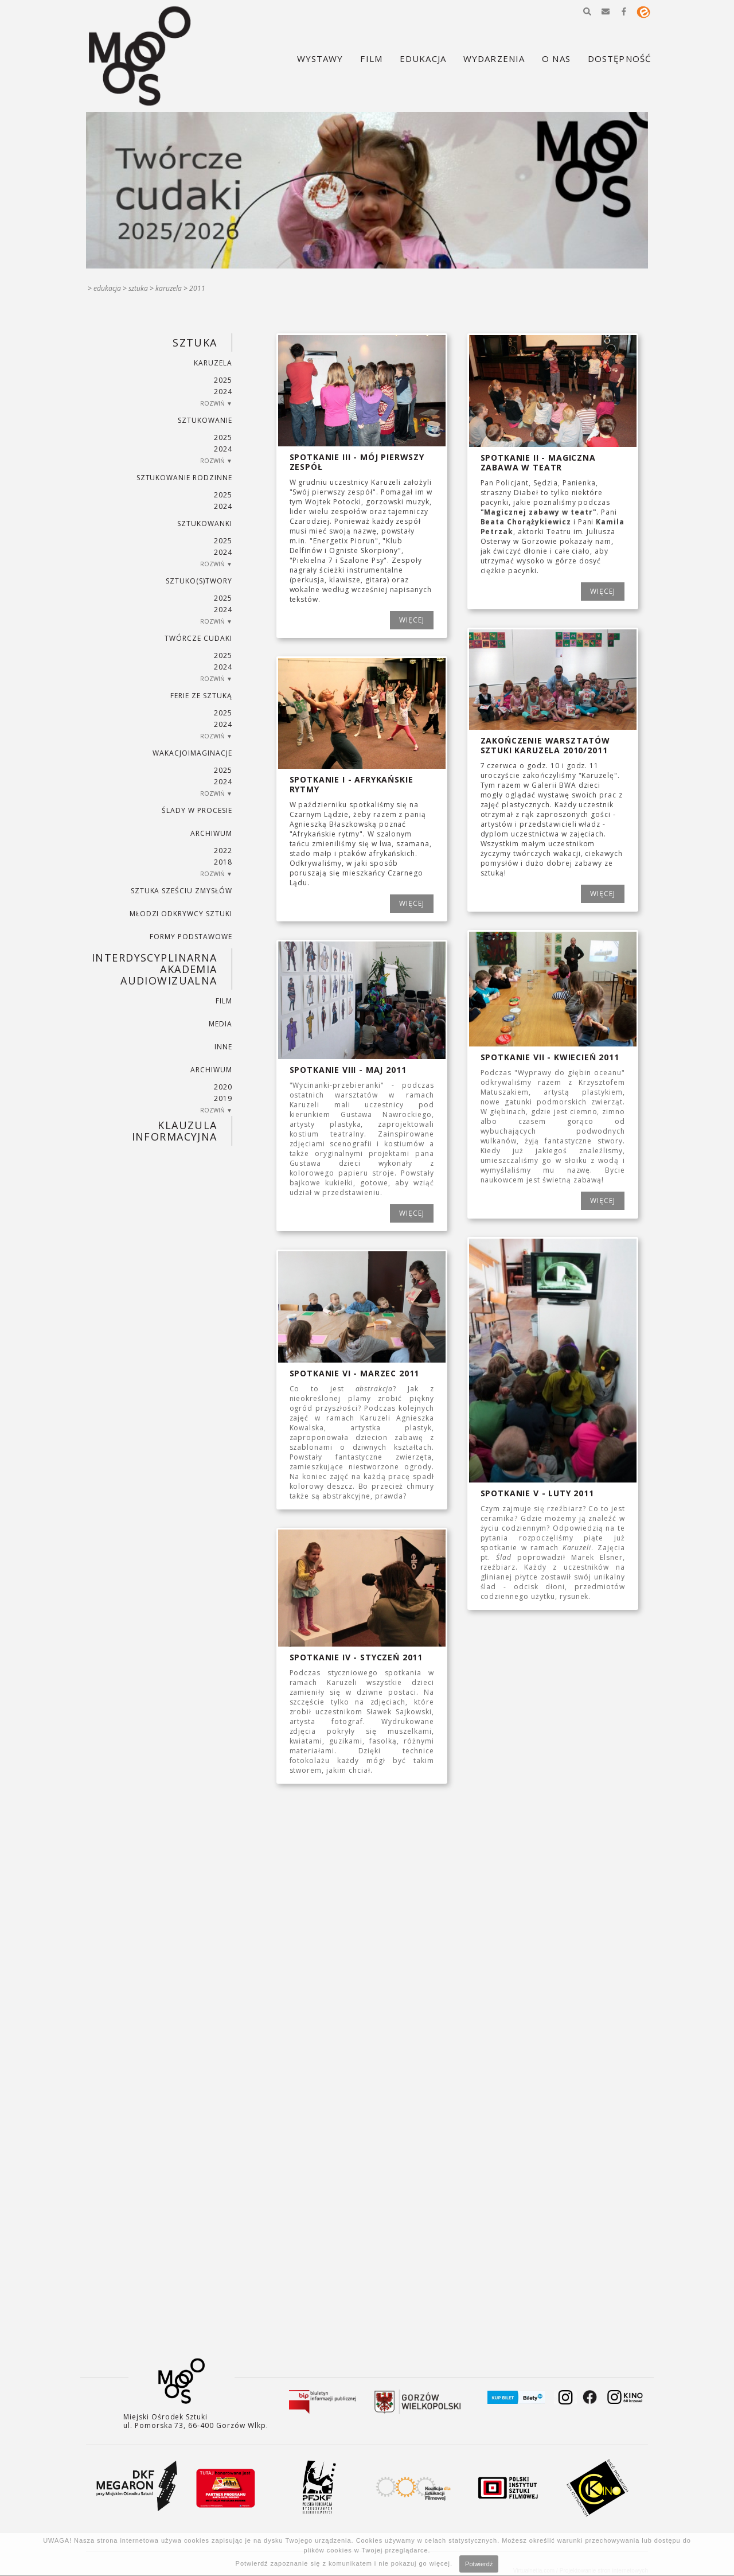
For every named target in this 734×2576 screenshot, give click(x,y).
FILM (224, 1001)
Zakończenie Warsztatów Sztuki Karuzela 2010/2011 (545, 745)
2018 (223, 862)
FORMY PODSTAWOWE (191, 936)
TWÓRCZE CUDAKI (198, 638)
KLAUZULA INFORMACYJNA (174, 1130)
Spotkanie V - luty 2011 (537, 1493)
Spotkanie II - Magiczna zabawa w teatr (538, 462)
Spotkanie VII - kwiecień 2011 (550, 1057)
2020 (223, 1087)
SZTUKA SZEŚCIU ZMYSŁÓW (181, 891)
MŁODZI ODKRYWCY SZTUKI (181, 914)
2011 (197, 288)
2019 (223, 1098)
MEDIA (220, 1024)
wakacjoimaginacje (192, 753)
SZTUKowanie (205, 420)
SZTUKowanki (204, 523)
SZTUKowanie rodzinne (184, 477)
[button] (587, 11)
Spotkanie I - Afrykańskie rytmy (351, 784)
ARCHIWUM (211, 833)
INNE (223, 1047)
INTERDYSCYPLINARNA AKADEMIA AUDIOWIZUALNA (154, 969)
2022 (223, 850)
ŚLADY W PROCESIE (197, 810)
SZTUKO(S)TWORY (199, 581)
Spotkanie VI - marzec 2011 (355, 1373)
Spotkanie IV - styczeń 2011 (356, 1657)
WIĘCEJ (411, 620)
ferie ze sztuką (201, 696)
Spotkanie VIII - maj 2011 (348, 1069)
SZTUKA (138, 288)
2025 (223, 380)
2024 (223, 391)
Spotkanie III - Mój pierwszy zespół (357, 462)
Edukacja (107, 288)
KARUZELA (168, 288)
